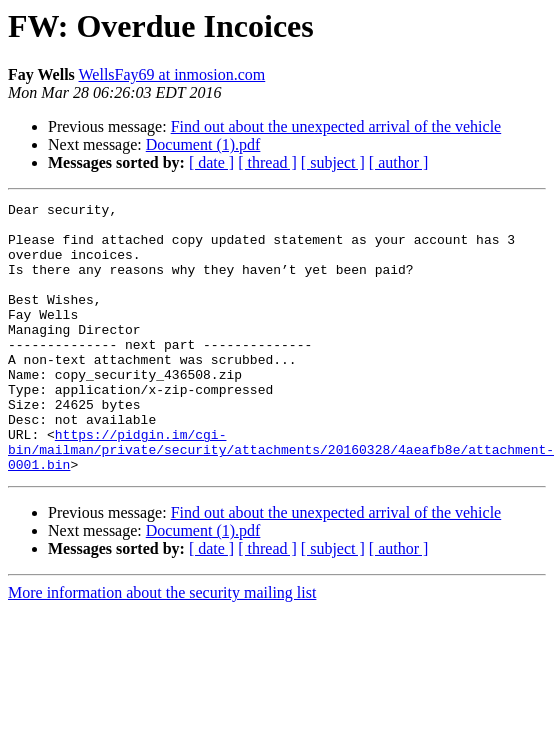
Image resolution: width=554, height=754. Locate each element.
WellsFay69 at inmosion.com (172, 74)
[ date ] (211, 162)
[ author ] (399, 162)
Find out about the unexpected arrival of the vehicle (336, 126)
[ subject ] (333, 162)
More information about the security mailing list (162, 646)
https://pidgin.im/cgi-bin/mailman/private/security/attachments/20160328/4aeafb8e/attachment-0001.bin (281, 500)
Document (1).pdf (203, 144)
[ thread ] (267, 162)
